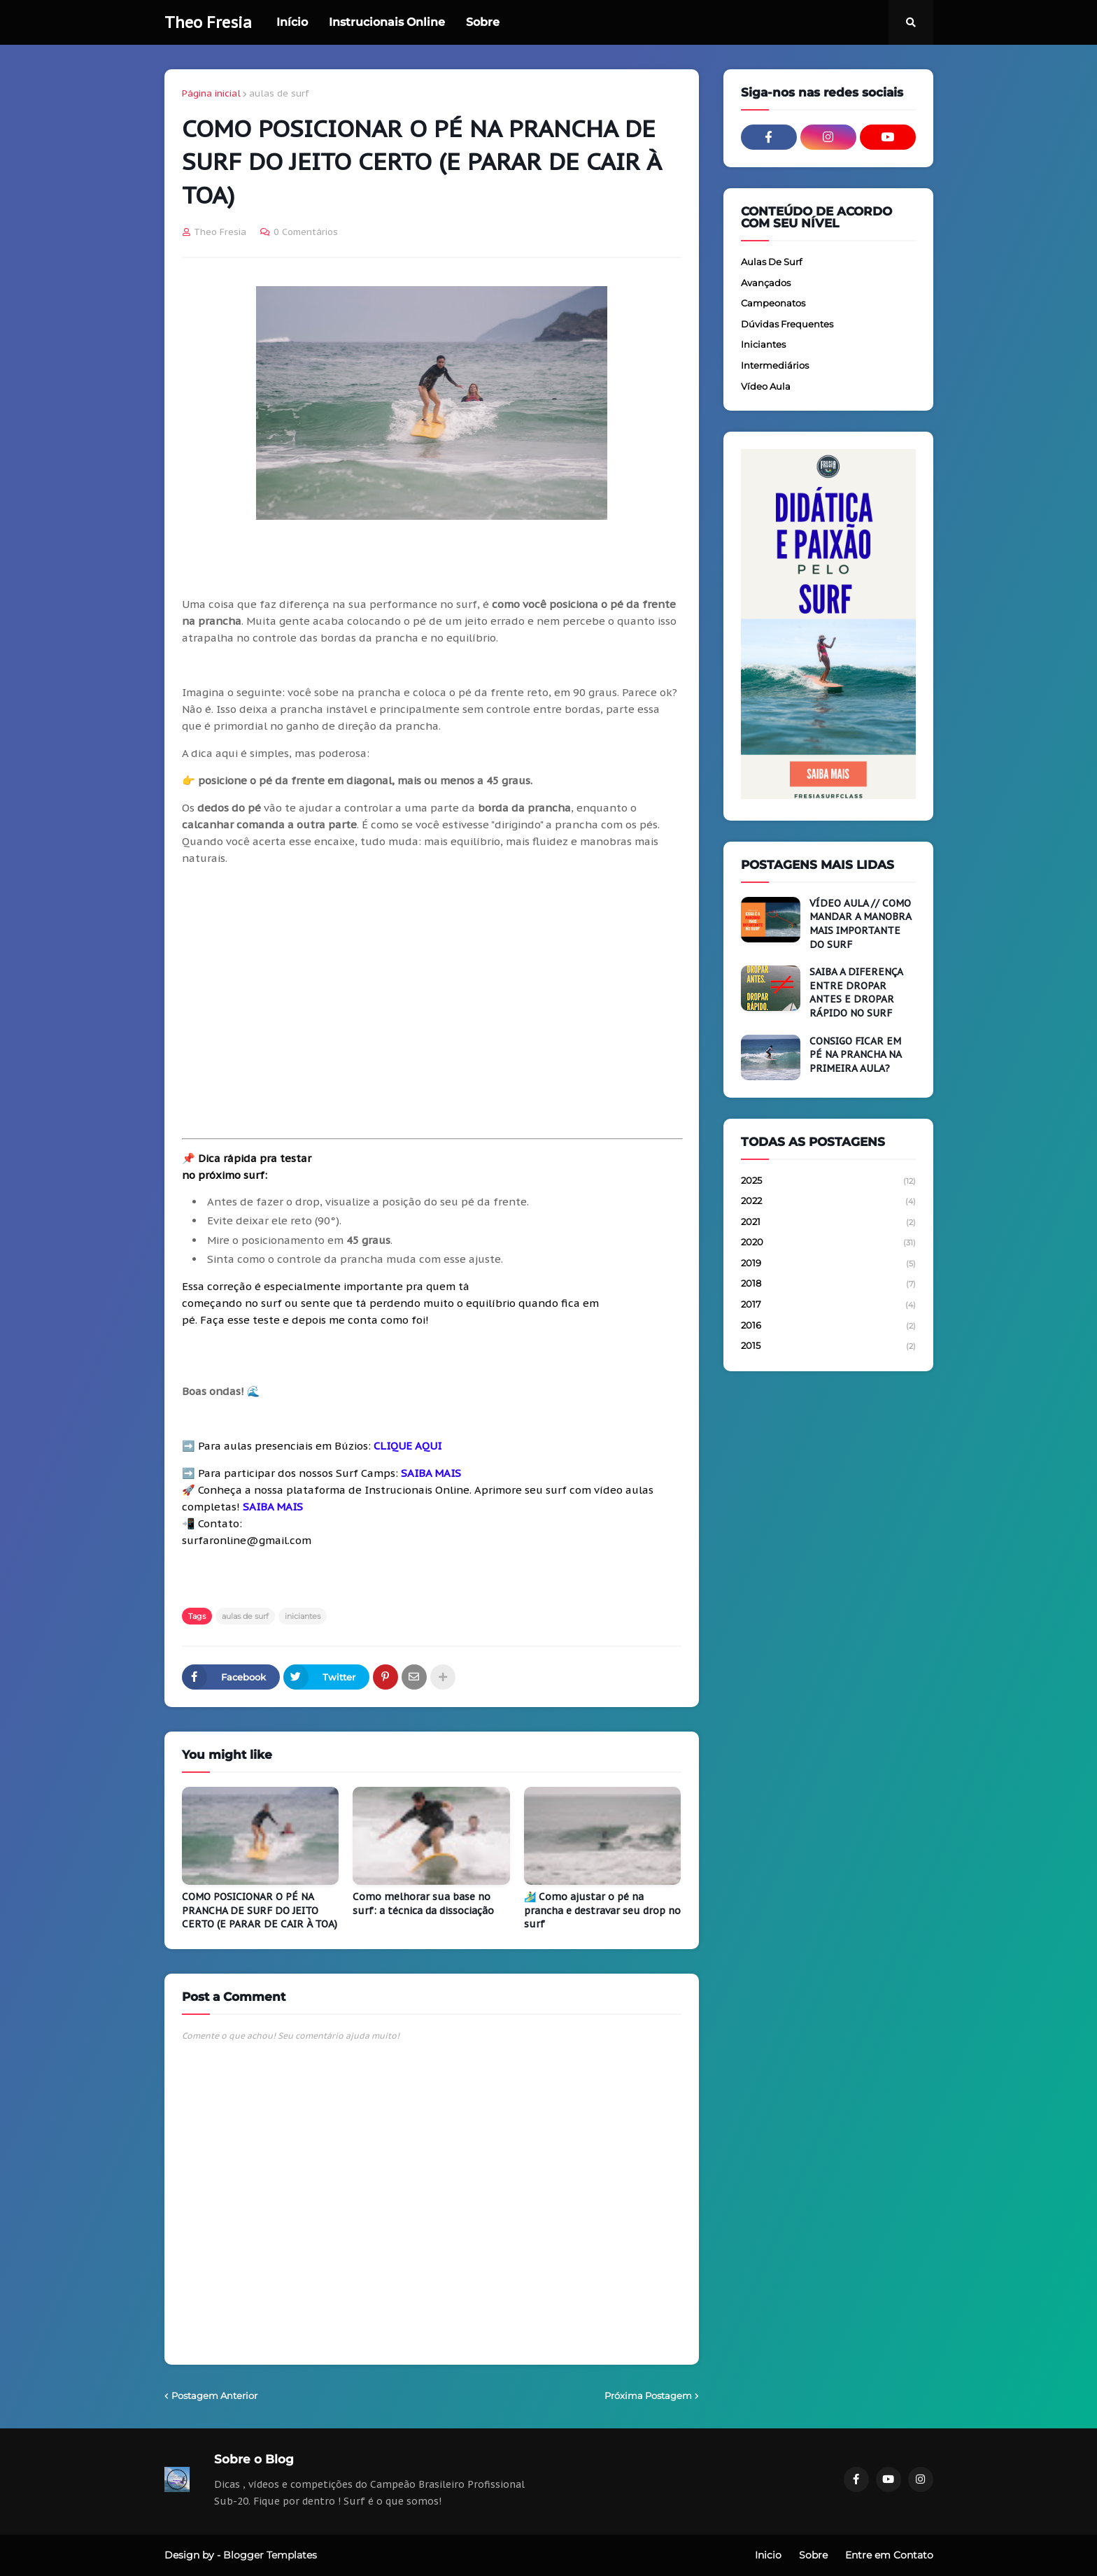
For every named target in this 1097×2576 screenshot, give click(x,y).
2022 (828, 1202)
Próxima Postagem (648, 2395)
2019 (828, 1264)
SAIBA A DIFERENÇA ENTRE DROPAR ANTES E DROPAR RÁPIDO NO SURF (856, 992)
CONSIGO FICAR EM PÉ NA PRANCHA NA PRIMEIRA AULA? (855, 1055)
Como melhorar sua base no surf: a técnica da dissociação (423, 1903)
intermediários (775, 365)
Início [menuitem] (292, 22)
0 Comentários (306, 232)
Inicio (768, 2555)
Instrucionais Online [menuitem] (387, 22)
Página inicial (211, 93)
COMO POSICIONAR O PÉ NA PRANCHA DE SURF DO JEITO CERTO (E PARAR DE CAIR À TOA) (259, 1910)
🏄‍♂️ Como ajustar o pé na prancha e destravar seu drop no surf (602, 1910)
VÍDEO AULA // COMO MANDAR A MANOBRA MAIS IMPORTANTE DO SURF (860, 924)
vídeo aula (766, 386)
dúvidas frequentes (787, 324)
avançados (766, 282)
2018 (828, 1284)
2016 (828, 1326)
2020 (828, 1243)
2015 (828, 1346)
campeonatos (773, 303)
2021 (828, 1223)
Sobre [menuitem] (483, 22)
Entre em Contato (889, 2555)
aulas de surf (279, 93)
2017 (828, 1305)
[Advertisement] (431, 1003)
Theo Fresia (208, 22)
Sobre (813, 2555)
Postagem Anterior (214, 2395)
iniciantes (302, 1616)
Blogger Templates (270, 2555)
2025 (828, 1182)
